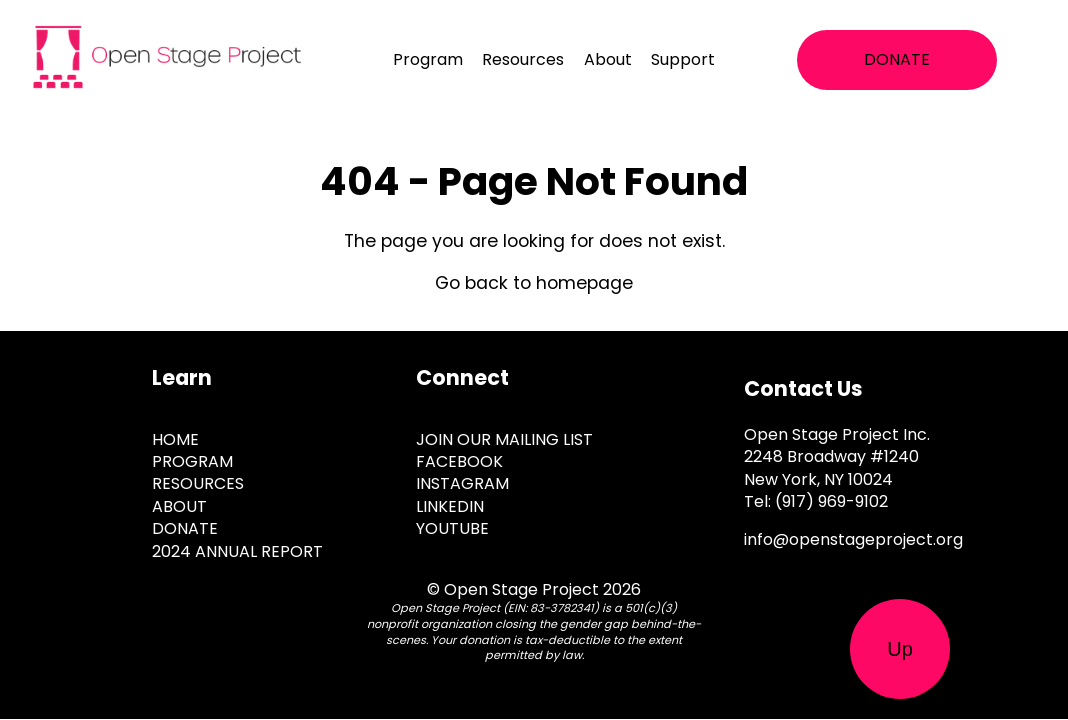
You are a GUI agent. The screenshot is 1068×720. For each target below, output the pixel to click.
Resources (523, 59)
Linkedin (450, 506)
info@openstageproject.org (853, 539)
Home (175, 439)
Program (428, 59)
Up (900, 649)
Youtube (452, 528)
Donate (185, 528)
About (608, 59)
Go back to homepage (534, 283)
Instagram (462, 483)
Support (683, 59)
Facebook (459, 461)
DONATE (897, 59)
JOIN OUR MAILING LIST (504, 439)
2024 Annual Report (237, 551)
